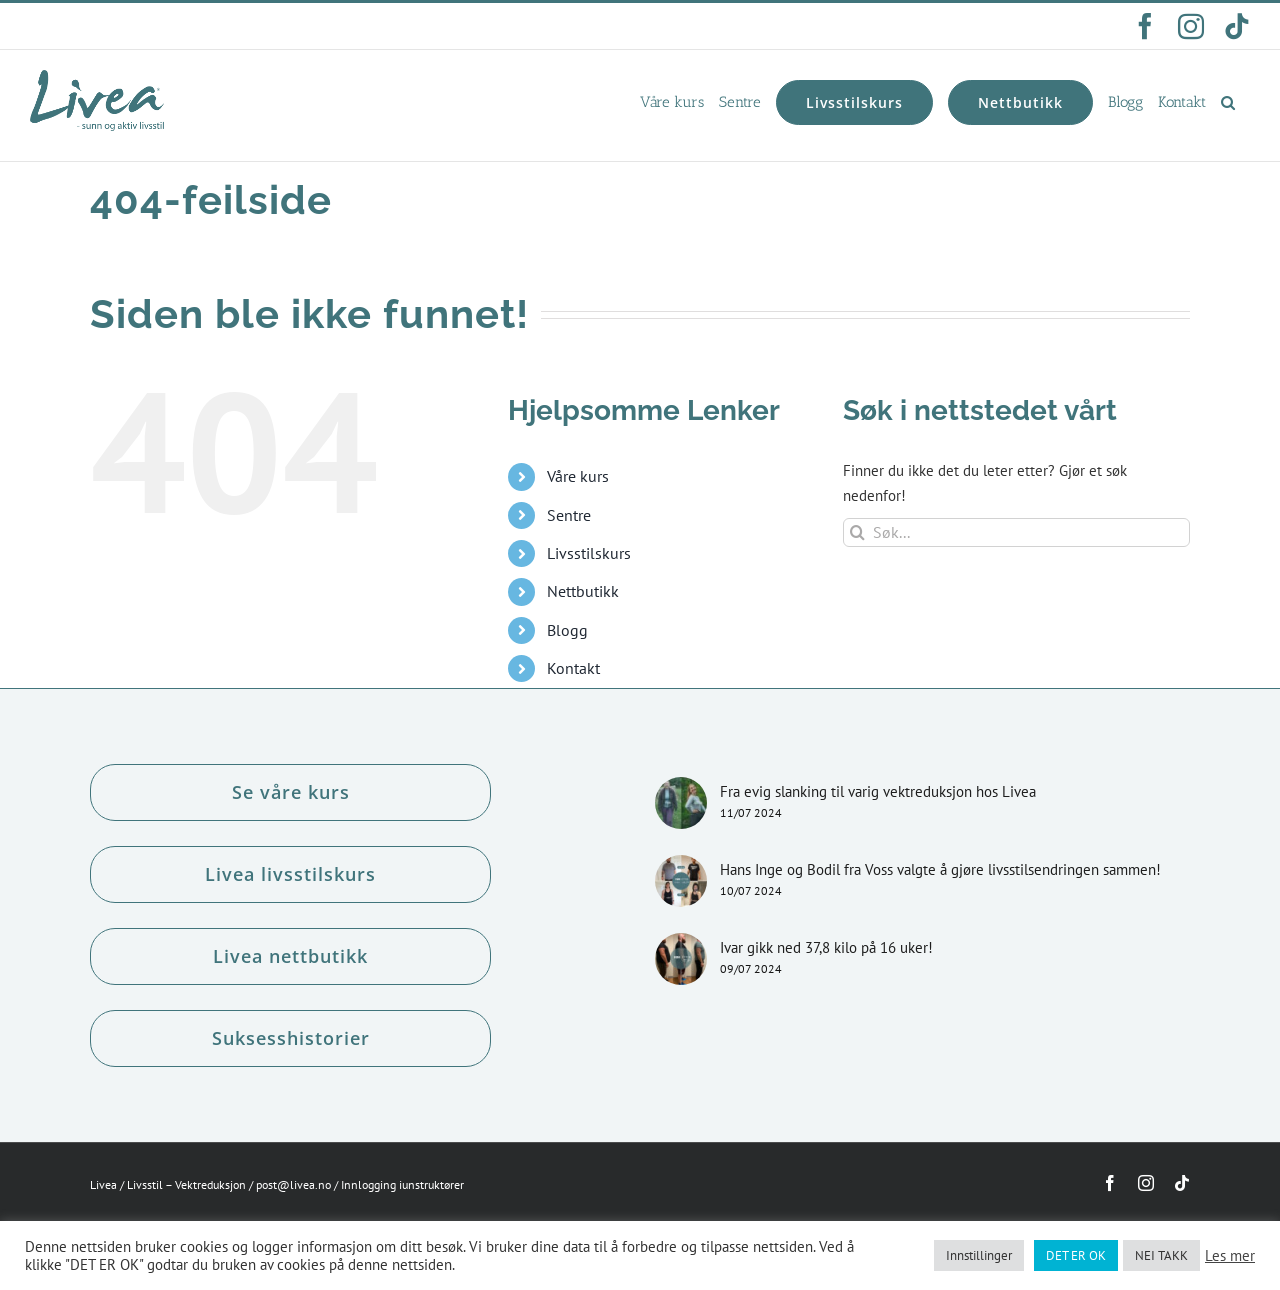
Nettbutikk (583, 591)
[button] (1228, 102)
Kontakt (573, 668)
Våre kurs (578, 476)
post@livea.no (293, 1184)
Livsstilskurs (589, 553)
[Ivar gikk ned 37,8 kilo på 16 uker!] (681, 959)
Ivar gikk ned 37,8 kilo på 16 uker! (826, 947)
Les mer (1230, 1256)
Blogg (567, 630)
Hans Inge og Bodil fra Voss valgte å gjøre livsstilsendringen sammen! (940, 869)
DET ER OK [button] (1076, 1255)
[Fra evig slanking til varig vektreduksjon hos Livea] (681, 803)
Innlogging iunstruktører (402, 1184)
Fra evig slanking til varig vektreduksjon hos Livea (878, 791)
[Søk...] (1016, 532)
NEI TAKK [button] (1161, 1255)
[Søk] (857, 532)
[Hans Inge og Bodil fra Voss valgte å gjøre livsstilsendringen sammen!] (681, 881)
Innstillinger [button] (979, 1255)
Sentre (569, 515)
